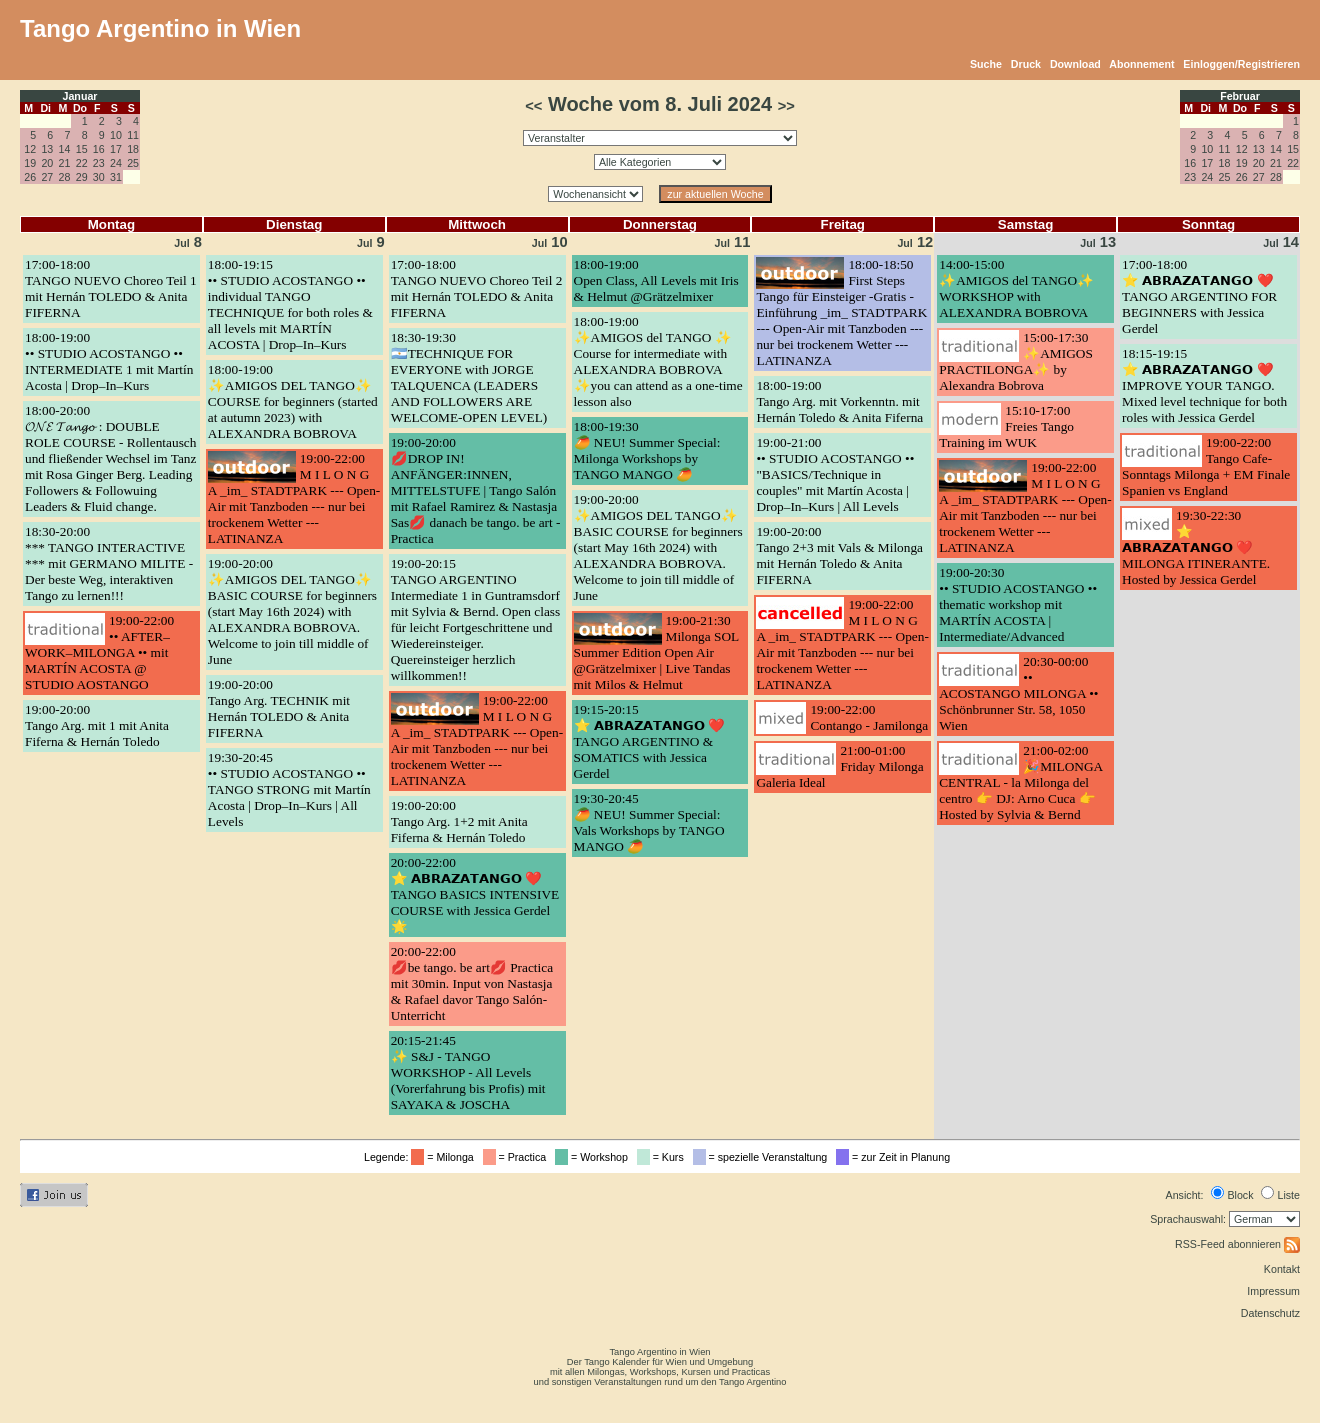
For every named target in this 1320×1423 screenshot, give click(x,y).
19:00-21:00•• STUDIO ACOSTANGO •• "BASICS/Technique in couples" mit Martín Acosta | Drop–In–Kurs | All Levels (835, 474)
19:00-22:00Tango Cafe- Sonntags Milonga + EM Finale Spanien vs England (1206, 466)
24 (116, 163)
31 (116, 177)
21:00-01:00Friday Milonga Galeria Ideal (839, 766)
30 (99, 177)
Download (1075, 64)
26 (30, 177)
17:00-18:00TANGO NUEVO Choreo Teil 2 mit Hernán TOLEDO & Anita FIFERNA (477, 288)
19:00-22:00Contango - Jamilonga (869, 717)
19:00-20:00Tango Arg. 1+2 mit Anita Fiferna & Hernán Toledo (459, 821)
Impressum (1273, 1291)
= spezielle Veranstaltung (763, 1157)
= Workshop (594, 1157)
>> (786, 106)
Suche (986, 64)
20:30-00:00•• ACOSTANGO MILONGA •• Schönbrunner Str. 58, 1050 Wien (1018, 693)
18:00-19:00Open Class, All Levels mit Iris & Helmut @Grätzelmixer (656, 280)
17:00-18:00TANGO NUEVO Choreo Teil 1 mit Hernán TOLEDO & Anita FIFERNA (111, 288)
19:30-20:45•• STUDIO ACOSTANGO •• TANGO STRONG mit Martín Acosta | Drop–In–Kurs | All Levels (289, 789)
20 (47, 163)
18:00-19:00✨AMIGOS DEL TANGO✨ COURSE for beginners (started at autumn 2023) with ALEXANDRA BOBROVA (293, 401)
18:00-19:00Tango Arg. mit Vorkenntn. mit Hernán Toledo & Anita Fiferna (839, 401)
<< (533, 106)
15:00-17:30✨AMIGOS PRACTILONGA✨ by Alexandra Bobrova (1016, 361)
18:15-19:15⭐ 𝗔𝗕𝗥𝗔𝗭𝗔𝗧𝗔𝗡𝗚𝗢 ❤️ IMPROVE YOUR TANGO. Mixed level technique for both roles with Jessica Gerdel (1204, 385)
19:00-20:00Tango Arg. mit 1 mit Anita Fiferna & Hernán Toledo (97, 725)
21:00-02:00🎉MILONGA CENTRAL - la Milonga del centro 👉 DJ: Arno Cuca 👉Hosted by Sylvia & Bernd (1020, 782)
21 (65, 163)
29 (82, 177)
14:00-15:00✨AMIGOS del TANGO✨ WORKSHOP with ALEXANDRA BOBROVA (1016, 288)
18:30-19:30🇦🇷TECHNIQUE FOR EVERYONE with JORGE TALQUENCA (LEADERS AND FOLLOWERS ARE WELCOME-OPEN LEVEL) (469, 377)
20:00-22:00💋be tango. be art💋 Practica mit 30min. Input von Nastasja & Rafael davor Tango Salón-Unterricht (472, 983)
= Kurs (663, 1157)
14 (65, 149)
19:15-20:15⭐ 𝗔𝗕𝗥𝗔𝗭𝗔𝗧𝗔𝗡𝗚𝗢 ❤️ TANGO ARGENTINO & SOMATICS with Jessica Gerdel (650, 741)
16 (99, 149)
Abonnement (1141, 64)
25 (133, 163)
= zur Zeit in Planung (896, 1157)
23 (99, 163)
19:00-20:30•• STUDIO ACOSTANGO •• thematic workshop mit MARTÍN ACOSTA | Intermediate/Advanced (1018, 604)
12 (30, 149)
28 (65, 177)
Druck (1026, 64)
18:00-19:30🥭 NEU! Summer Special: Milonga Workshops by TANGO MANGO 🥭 (647, 450)
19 (30, 163)
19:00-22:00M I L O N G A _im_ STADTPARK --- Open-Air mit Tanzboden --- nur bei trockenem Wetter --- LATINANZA (294, 498)
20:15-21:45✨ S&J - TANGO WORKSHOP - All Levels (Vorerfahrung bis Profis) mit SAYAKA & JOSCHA (468, 1072)
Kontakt (1282, 1269)
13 (47, 149)
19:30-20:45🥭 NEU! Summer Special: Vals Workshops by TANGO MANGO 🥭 (649, 822)
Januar (80, 96)
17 (116, 149)
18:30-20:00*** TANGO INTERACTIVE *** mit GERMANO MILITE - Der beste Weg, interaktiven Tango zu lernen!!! (109, 563)
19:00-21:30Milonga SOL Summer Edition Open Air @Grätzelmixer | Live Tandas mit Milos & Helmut (656, 652)
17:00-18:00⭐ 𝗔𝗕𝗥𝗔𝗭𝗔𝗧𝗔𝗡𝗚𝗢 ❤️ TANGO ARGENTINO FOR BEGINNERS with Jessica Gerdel (1199, 296)
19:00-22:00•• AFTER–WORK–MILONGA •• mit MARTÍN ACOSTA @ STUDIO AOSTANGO (99, 652)
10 (116, 135)
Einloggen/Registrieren (1241, 64)
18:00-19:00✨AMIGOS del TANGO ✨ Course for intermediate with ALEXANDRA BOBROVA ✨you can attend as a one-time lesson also (658, 361)
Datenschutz (1270, 1313)
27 (47, 177)
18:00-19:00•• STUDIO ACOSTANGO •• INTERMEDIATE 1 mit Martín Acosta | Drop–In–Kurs (109, 361)
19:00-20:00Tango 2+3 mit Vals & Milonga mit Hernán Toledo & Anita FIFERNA (839, 555)
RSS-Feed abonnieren (1237, 1244)
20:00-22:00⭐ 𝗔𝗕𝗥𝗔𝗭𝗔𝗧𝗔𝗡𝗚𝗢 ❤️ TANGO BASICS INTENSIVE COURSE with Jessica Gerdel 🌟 (475, 894)
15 (82, 149)
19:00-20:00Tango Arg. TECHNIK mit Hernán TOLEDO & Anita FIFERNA (279, 708)
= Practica (517, 1157)
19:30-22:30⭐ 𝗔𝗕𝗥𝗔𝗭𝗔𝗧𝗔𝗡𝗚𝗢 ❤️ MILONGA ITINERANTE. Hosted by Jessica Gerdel (1196, 547)
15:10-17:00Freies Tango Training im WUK (1006, 426)
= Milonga (445, 1157)
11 (133, 135)
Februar (1240, 96)
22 (82, 163)
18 (133, 149)
